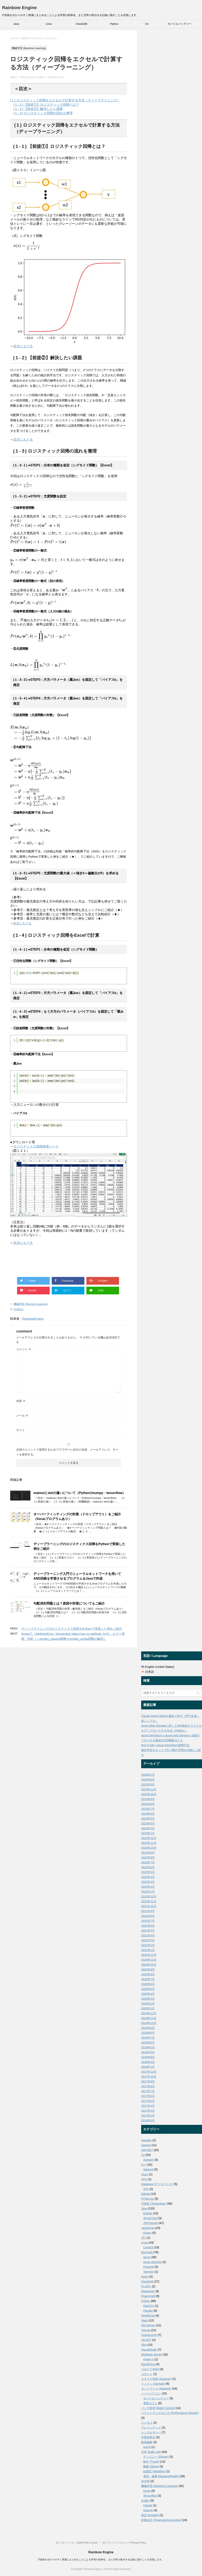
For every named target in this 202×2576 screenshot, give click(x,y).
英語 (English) (150, 2515)
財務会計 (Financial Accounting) (161, 2520)
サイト (20, 1430)
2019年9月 (148, 2028)
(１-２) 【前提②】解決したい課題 (38, 109)
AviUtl (146, 2447)
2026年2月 (148, 1774)
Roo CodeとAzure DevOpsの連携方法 (165, 1745)
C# (147, 23)
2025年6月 (148, 1784)
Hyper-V (148, 2359)
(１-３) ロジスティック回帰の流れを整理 (43, 113)
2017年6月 (148, 2096)
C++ (143, 2164)
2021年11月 (148, 1901)
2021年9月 (148, 1911)
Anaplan (146, 2140)
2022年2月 (148, 1886)
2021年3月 (148, 1940)
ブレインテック (151, 2427)
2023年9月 (148, 1799)
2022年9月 (148, 1852)
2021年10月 (148, 1906)
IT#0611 (19, 1309)
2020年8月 (148, 1974)
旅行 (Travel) (151, 2461)
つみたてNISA (150, 2369)
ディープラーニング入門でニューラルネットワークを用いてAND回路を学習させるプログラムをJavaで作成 (77, 1576)
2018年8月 (148, 2057)
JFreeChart (150, 2218)
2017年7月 (148, 2091)
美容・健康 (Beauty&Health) (161, 2476)
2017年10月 (148, 2076)
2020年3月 (148, 1998)
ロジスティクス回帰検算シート (36, 1146)
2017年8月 (148, 2086)
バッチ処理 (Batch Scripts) (158, 2408)
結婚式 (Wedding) (154, 2471)
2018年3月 (148, 2062)
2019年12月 (148, 2013)
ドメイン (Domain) (153, 2383)
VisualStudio (149, 2349)
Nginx (144, 2276)
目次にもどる (23, 346)
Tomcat (145, 2330)
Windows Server (151, 2354)
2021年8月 (148, 1916)
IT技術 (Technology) (153, 2203)
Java (16, 23)
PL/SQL (146, 2286)
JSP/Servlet (150, 2223)
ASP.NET (147, 2150)
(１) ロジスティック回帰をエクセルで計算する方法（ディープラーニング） (65, 100)
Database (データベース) (157, 2184)
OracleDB (81, 23)
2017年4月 (148, 2105)
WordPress (148, 2364)
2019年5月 (148, 2047)
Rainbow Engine (19, 7)
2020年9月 (148, 1969)
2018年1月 (148, 2066)
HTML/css (147, 2198)
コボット (147, 2374)
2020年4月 (148, 1993)
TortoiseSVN (149, 2335)
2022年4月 (148, 1877)
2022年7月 (148, 1862)
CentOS (148, 2247)
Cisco (144, 2174)
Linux (49, 23)
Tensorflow (150, 2495)
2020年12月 (148, 1954)
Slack (144, 2320)
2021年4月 (148, 1935)
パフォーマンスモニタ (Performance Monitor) (170, 2413)
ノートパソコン (151, 2393)
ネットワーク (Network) (156, 2388)
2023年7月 (148, 1808)
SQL (146, 2189)
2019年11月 (148, 2018)
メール (22, 1415)
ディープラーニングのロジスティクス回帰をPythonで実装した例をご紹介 (71, 1628)
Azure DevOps (152, 2262)
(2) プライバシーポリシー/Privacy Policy (124, 2542)
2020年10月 (148, 1964)
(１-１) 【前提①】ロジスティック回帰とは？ (46, 104)
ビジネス (147, 2422)
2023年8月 (148, 1804)
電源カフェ (150, 2403)
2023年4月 (148, 1823)
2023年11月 (148, 1789)
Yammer (148, 2271)
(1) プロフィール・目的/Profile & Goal (76, 2542)
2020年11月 (148, 1959)
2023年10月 (148, 1794)
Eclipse (147, 2213)
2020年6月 (148, 1984)
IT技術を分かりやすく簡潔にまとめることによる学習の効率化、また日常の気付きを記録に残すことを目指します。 (101, 2559)
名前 (21, 1401)
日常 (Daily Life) (151, 2451)
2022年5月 (148, 1872)
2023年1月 (148, 1833)
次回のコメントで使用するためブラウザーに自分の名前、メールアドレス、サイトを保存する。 (67, 1452)
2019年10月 (148, 2023)
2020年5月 (148, 1989)
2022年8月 (148, 1857)
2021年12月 (148, 1896)
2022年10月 (148, 1847)
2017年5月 (148, 2101)
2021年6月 (148, 1925)
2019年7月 (148, 2037)
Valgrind (148, 2169)
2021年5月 (148, 1930)
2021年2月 (148, 1945)
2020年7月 (148, 1979)
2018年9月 (148, 2052)
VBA (144, 2344)
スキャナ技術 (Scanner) (156, 2378)
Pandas (148, 2310)
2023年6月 (148, 1813)
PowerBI (148, 2266)
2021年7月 (148, 1920)
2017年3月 (148, 2110)
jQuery (147, 2232)
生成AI (145, 2500)
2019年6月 (148, 2042)
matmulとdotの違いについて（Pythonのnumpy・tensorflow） (79, 1493)
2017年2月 (148, 2115)
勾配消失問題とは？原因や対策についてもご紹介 (69, 1603)
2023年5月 (148, 1818)
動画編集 (147, 2442)
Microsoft (147, 2252)
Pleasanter (148, 2291)
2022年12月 (148, 1838)
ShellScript (148, 2315)
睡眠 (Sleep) (151, 2466)
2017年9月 (148, 2081)
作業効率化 (148, 2437)
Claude (147, 2505)
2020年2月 (148, 2003)
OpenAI (148, 2510)
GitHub (145, 2193)
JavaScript (147, 2228)
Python (114, 23)
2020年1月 (148, 2008)
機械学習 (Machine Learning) (31, 1304)
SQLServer (148, 2325)
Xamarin (148, 2159)
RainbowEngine (33, 1318)
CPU (144, 2179)
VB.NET (146, 2340)
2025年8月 (148, 1779)
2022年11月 (148, 1843)
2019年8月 (148, 2032)
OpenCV (148, 2305)
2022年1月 (148, 1891)
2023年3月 (148, 1828)
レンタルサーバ (151, 2432)
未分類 (145, 2481)
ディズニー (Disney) (156, 2456)
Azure (147, 2257)
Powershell (148, 2296)
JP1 (143, 2237)
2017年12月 (148, 2071)
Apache (146, 2145)
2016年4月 (148, 2120)
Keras (147, 2490)
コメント (23, 1349)
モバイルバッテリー (179, 23)
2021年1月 (148, 1950)
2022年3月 (148, 1881)
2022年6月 (148, 1867)
